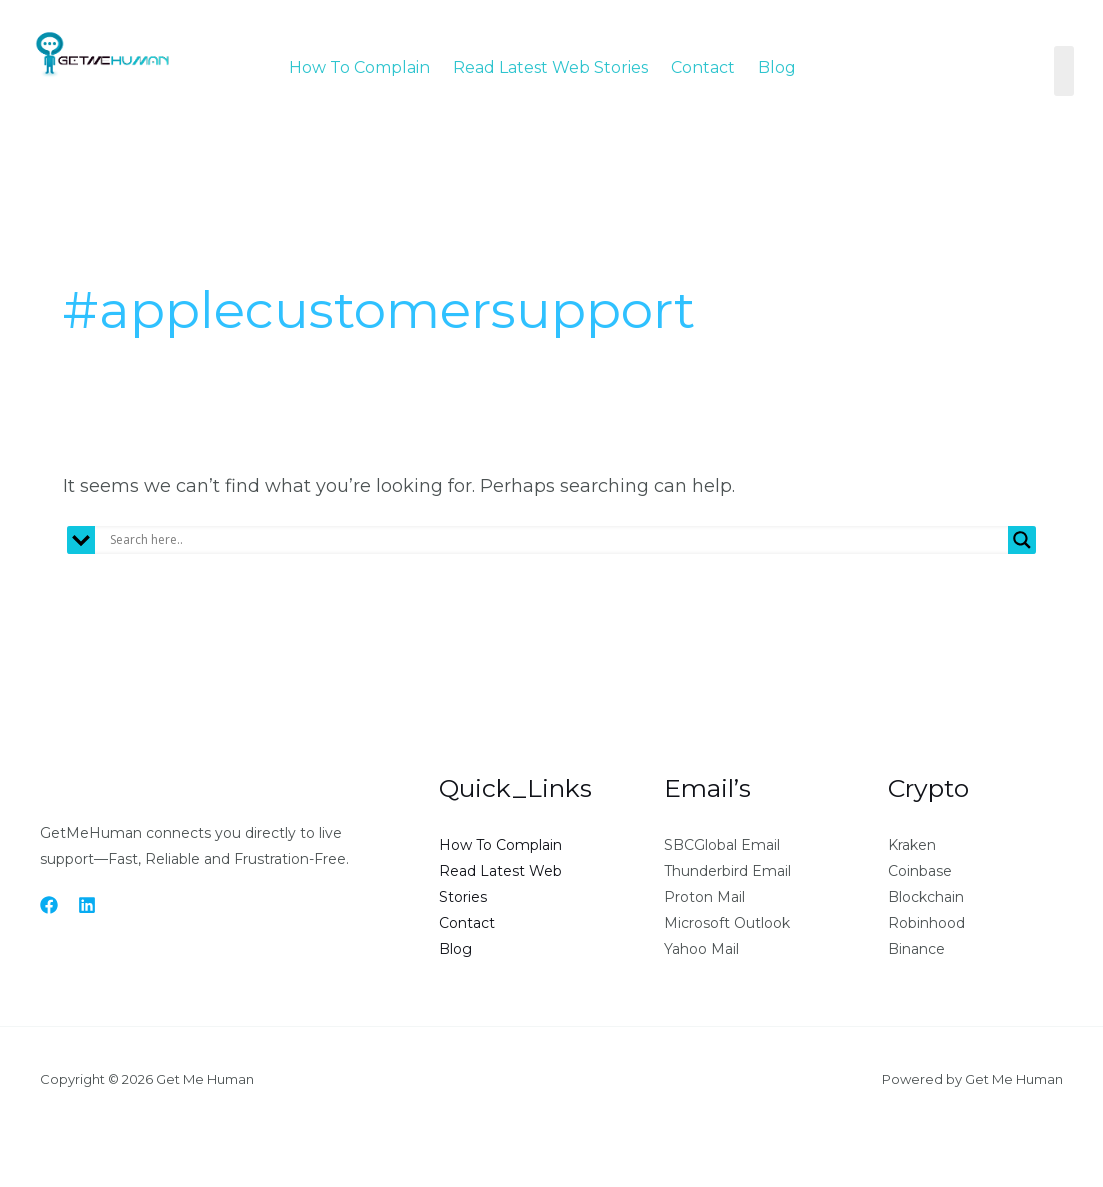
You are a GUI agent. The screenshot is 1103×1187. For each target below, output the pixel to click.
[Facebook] (49, 905)
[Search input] (556, 540)
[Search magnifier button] (1022, 540)
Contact (703, 67)
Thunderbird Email (727, 871)
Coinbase (920, 871)
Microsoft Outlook (727, 923)
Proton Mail (704, 897)
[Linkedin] (87, 905)
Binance (916, 949)
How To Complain (359, 67)
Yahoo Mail (701, 949)
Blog (777, 67)
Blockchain (926, 897)
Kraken (912, 845)
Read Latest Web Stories (550, 67)
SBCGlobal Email (722, 845)
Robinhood (926, 923)
